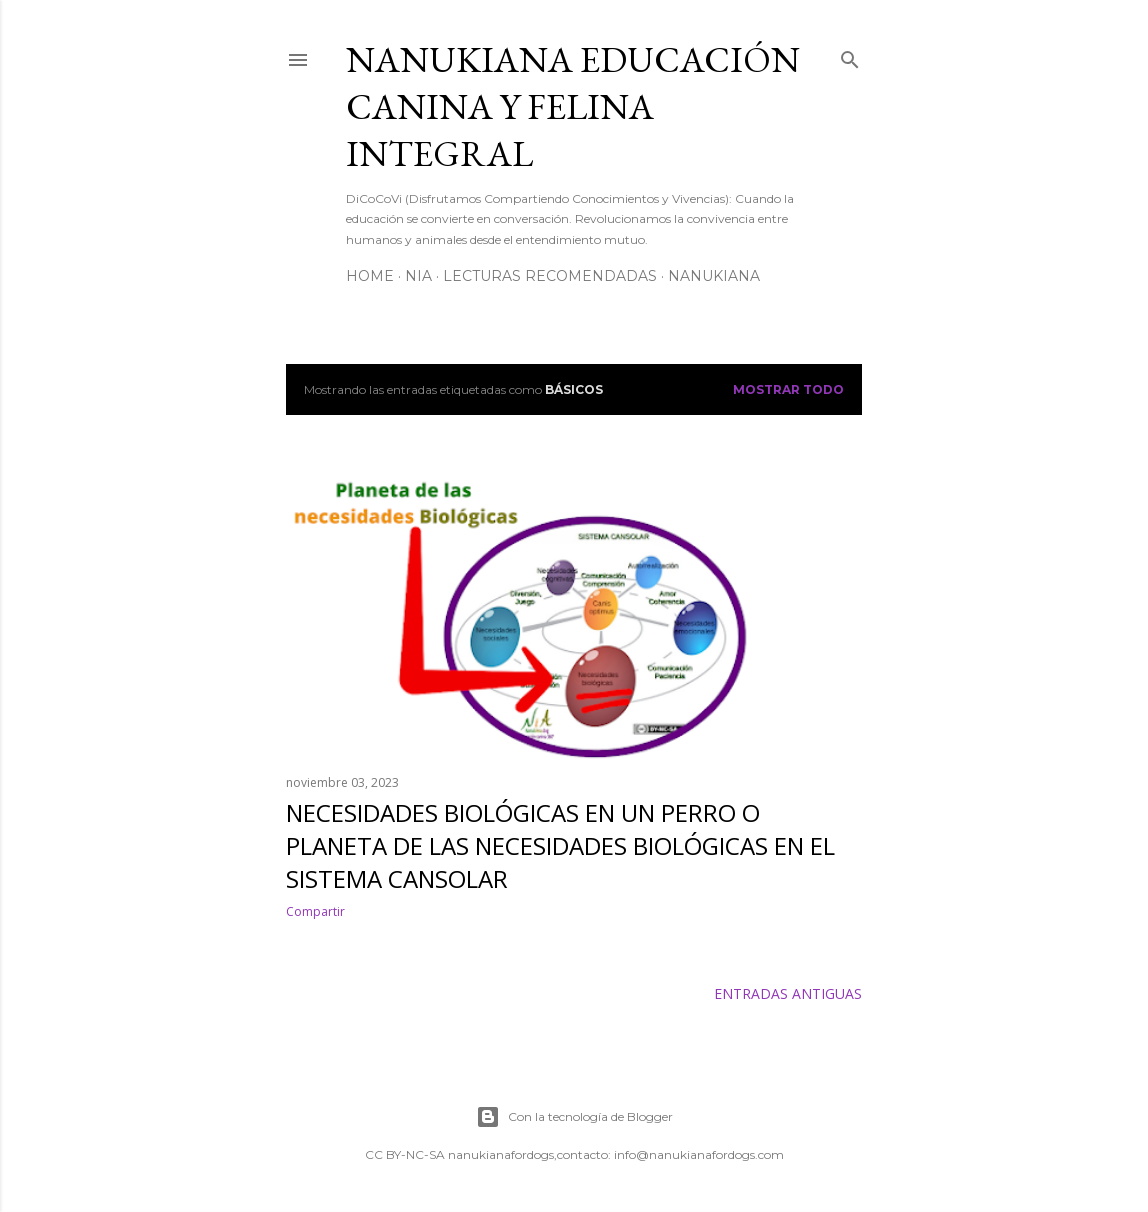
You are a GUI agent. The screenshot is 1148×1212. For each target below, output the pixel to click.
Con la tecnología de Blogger (574, 1117)
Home (370, 276)
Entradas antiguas (788, 993)
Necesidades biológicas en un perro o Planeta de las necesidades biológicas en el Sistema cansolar (560, 845)
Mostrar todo (788, 389)
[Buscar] (850, 56)
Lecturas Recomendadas (550, 276)
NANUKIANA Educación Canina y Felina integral (573, 106)
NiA (418, 276)
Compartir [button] (315, 911)
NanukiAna (714, 276)
